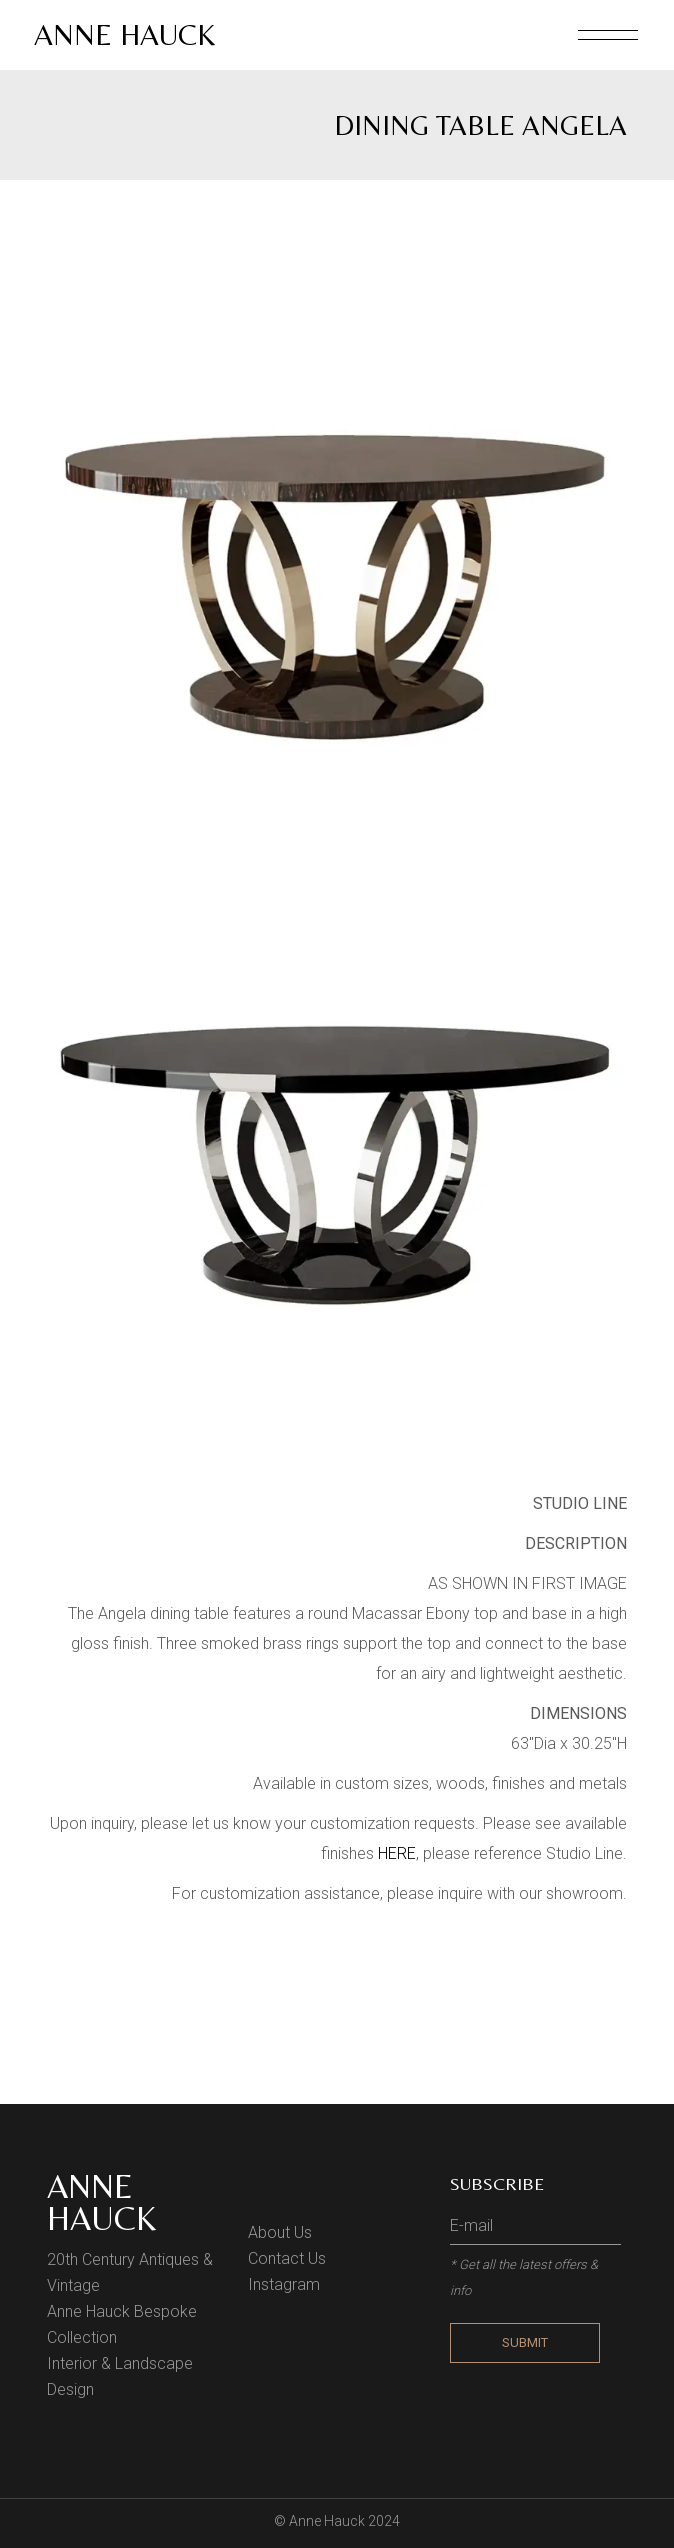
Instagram (284, 2284)
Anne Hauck (124, 34)
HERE (397, 1853)
